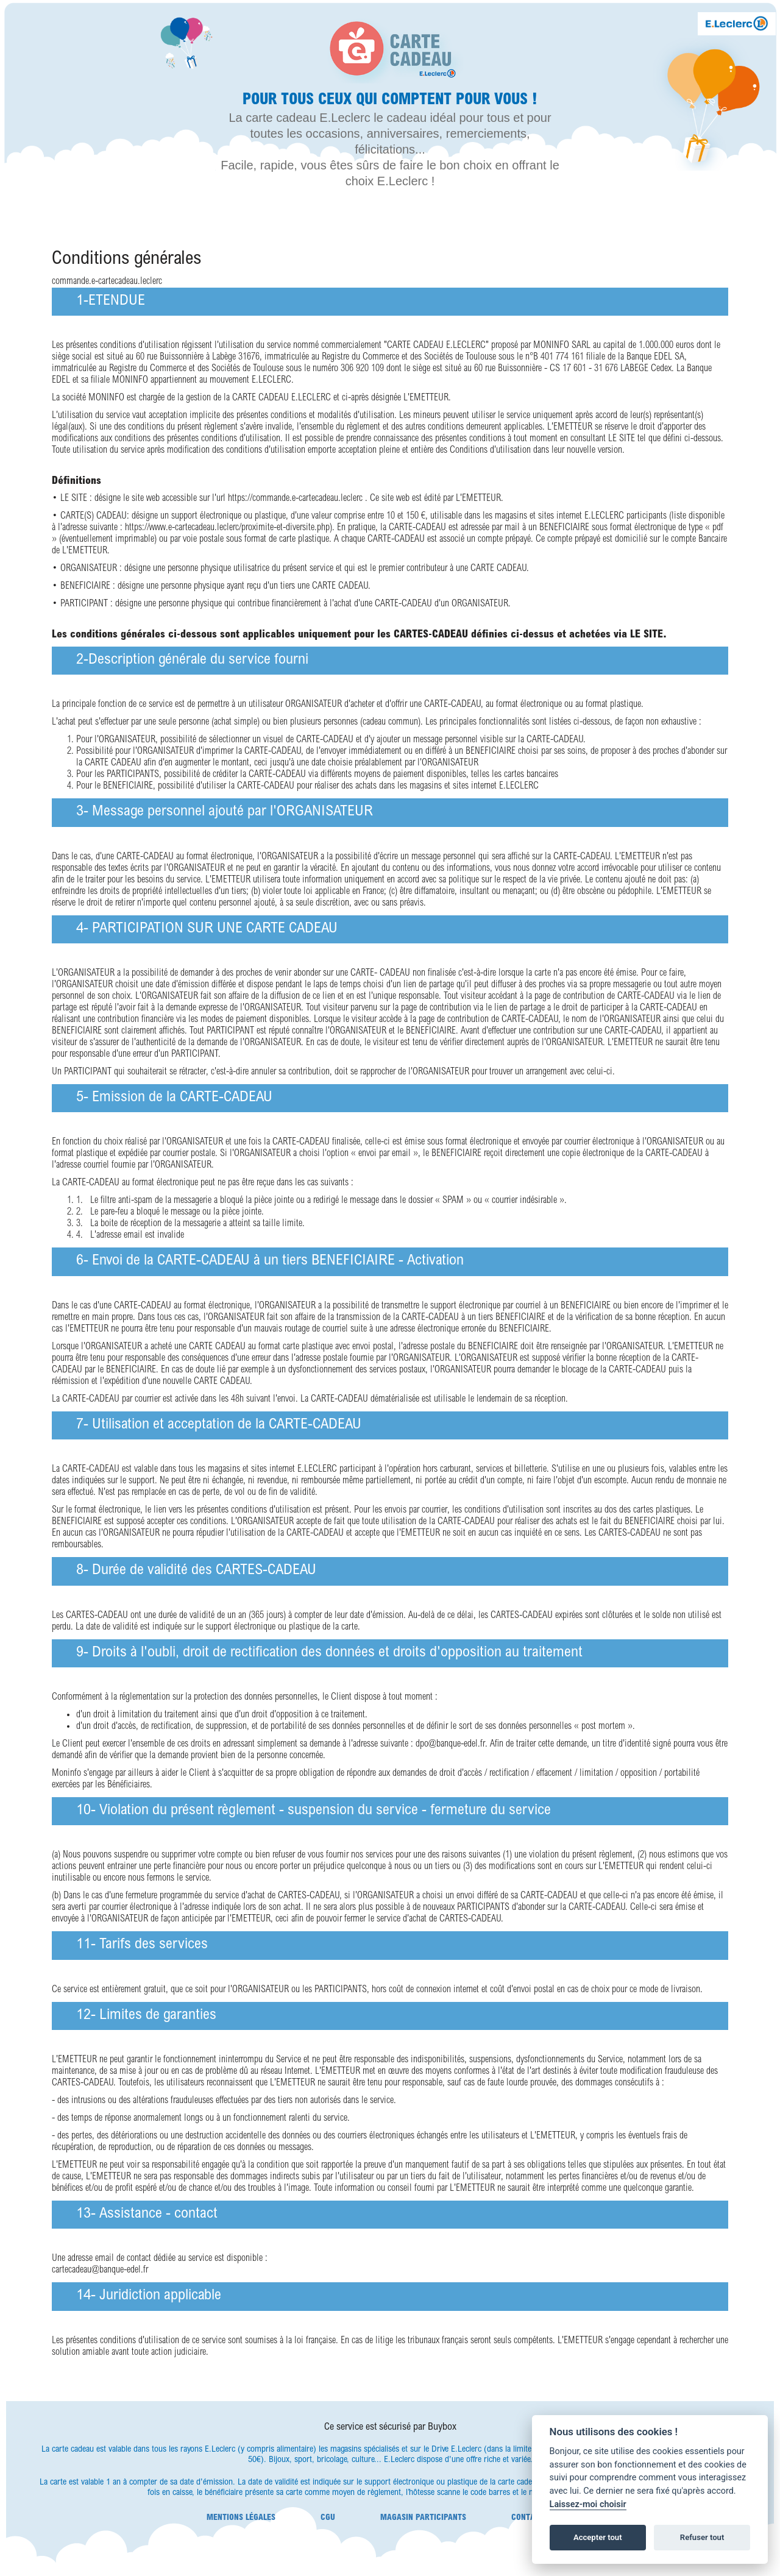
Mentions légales (241, 2517)
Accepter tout (597, 2537)
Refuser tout (702, 2537)
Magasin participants (423, 2517)
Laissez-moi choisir (588, 2504)
